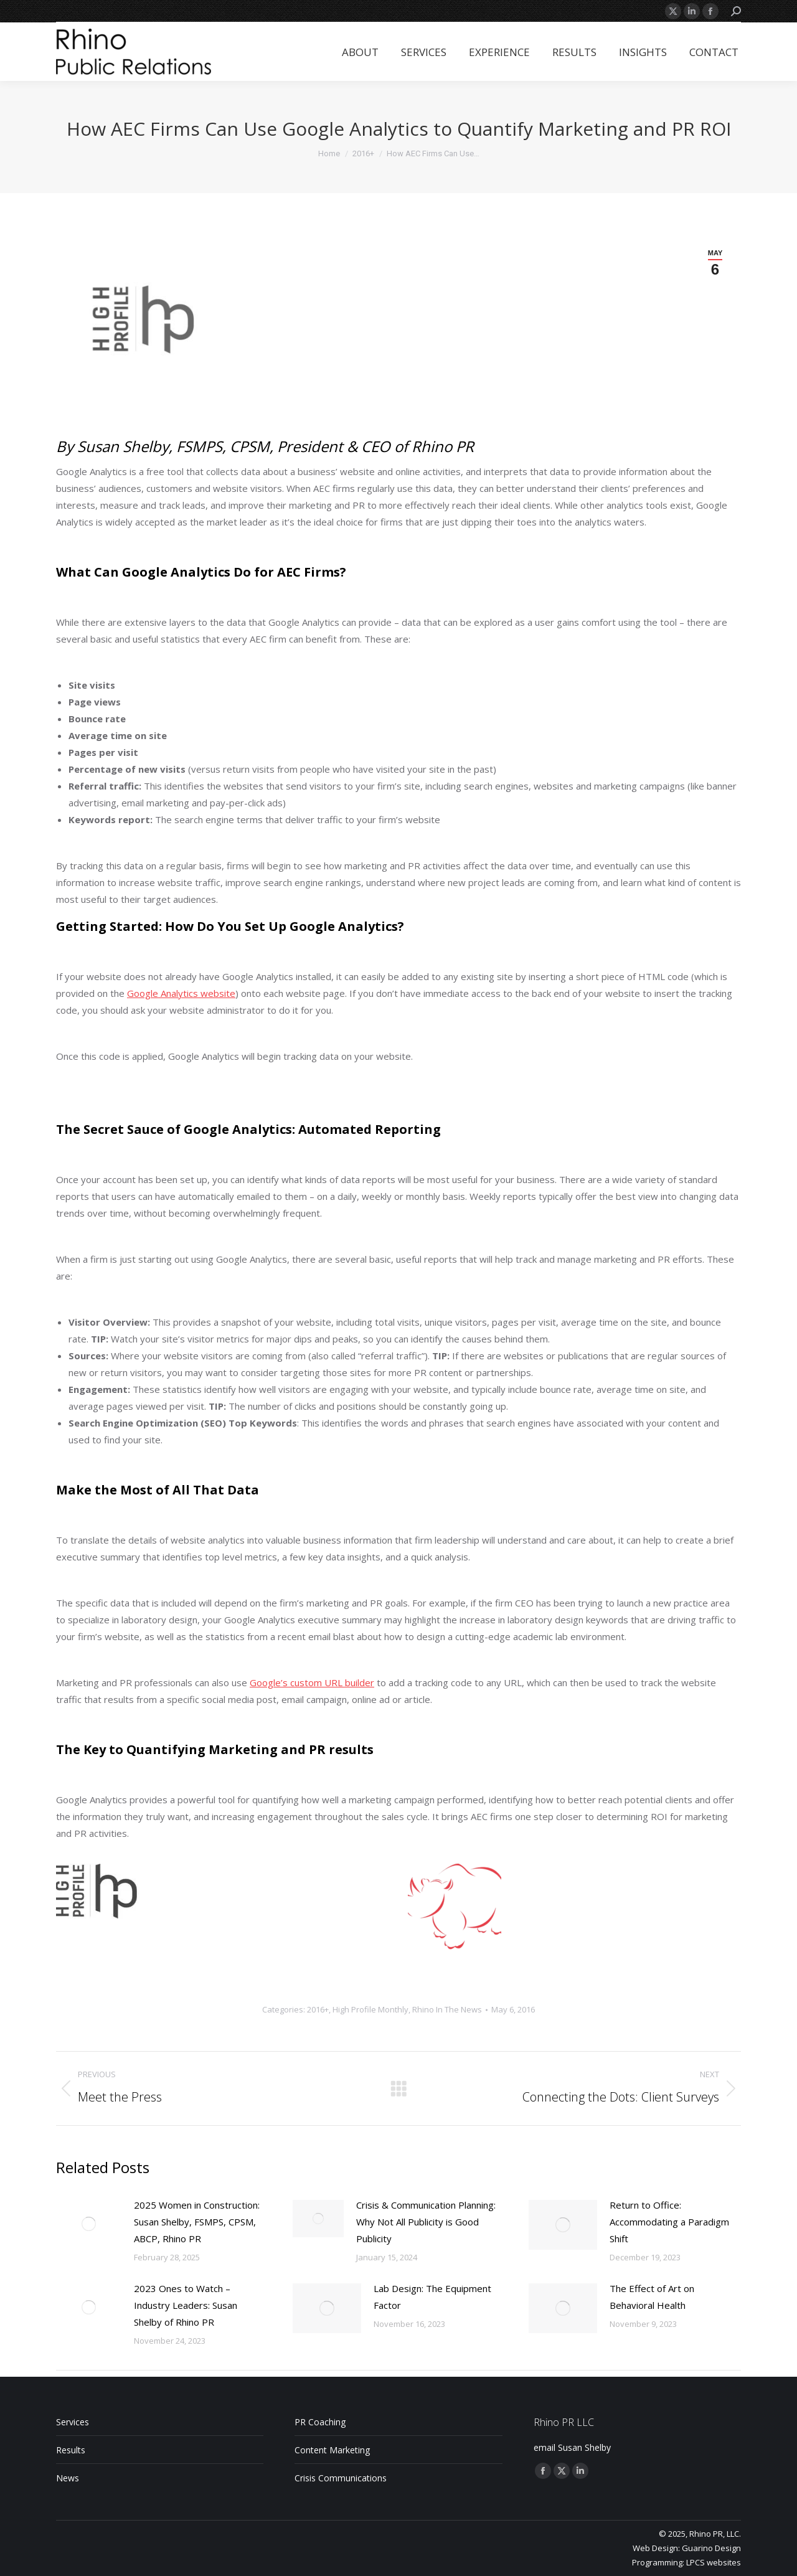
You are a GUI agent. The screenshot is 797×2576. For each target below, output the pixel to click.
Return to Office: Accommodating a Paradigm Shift (669, 2222)
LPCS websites (713, 2562)
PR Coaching (320, 2422)
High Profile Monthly (370, 2009)
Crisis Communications (341, 2478)
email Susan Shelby (572, 2447)
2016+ (318, 2009)
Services (72, 2422)
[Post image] (88, 2224)
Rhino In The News (447, 2009)
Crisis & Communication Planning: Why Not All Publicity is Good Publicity (426, 2222)
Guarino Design (711, 2548)
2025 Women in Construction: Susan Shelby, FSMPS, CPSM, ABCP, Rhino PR (197, 2222)
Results (70, 2450)
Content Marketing (332, 2450)
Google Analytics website (181, 993)
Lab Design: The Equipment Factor (432, 2296)
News (67, 2478)
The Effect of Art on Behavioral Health (652, 2296)
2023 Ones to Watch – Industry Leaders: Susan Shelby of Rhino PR (185, 2305)
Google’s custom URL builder (312, 1682)
